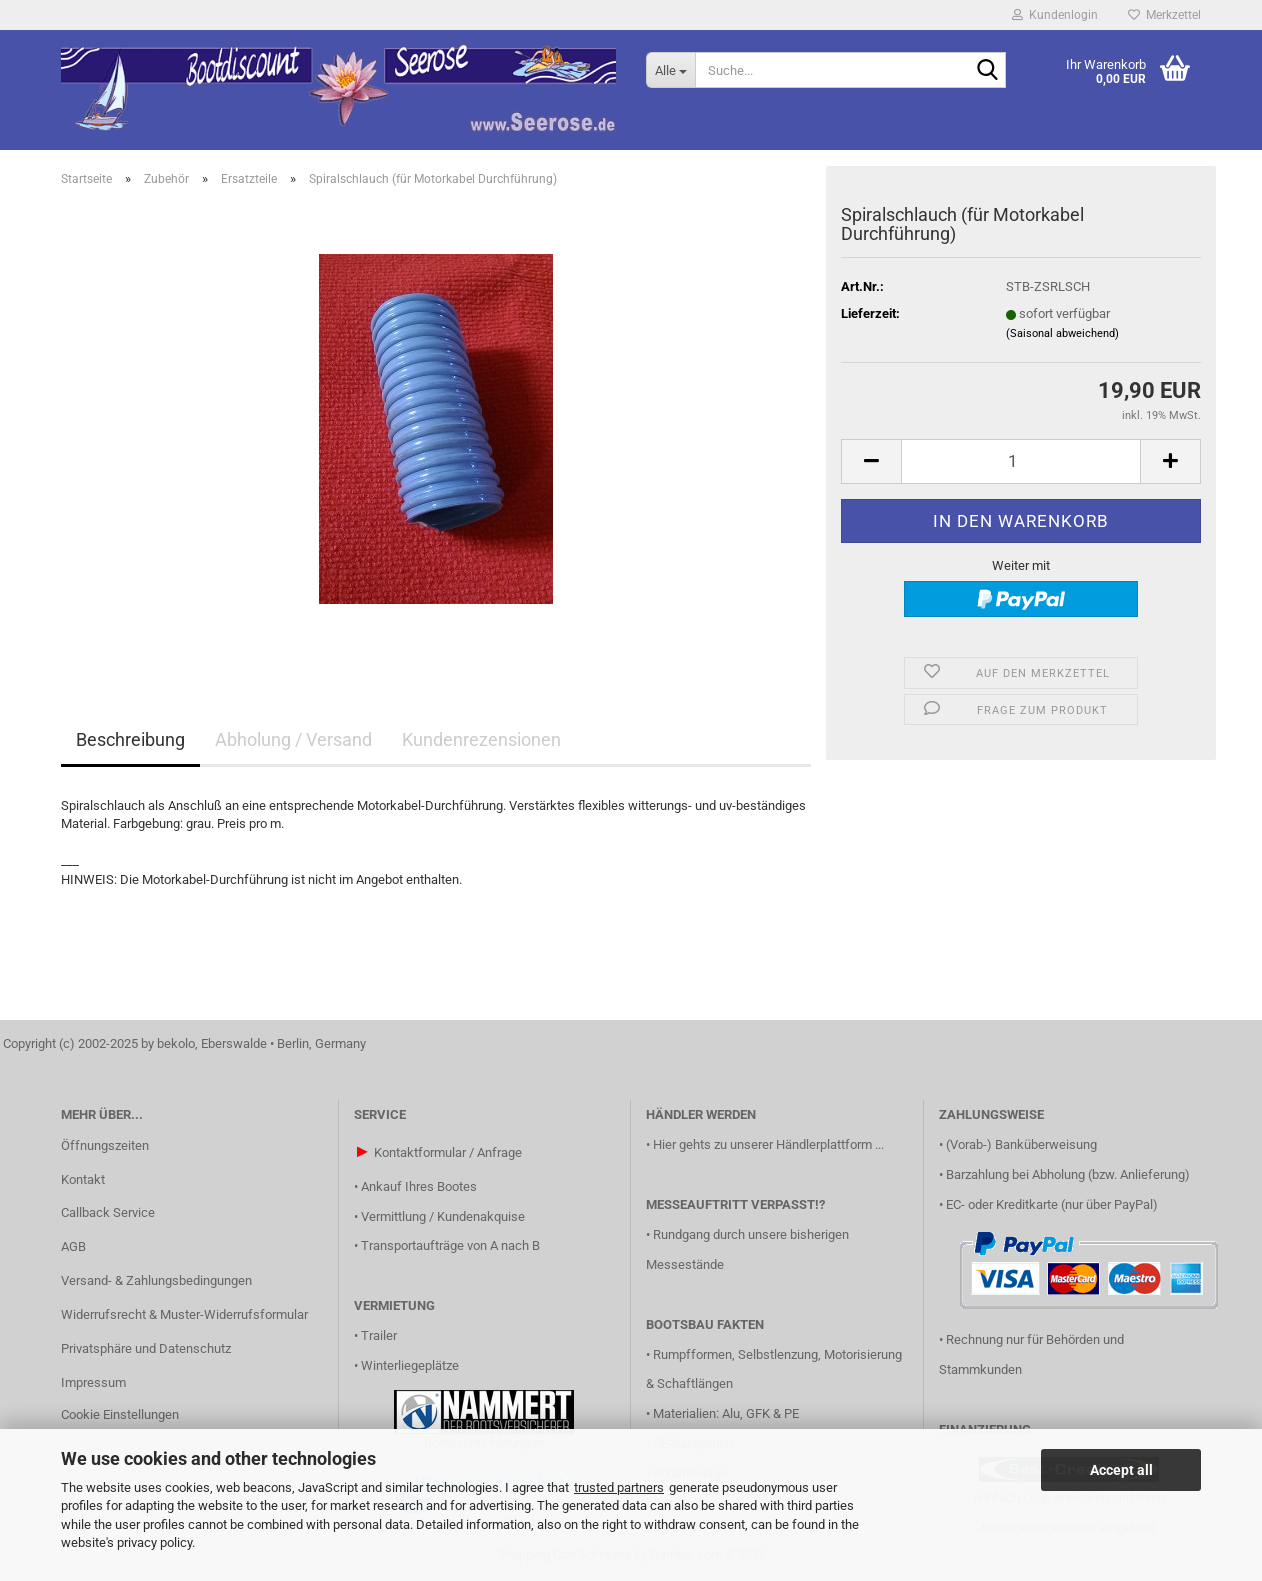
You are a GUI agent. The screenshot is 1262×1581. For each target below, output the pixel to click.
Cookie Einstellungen (120, 1414)
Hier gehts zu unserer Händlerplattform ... (768, 1144)
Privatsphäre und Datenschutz (146, 1348)
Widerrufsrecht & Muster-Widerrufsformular (184, 1314)
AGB (73, 1246)
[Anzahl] (1021, 461)
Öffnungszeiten (105, 1145)
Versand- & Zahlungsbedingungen (156, 1280)
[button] (871, 461)
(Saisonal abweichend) (1062, 333)
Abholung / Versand (293, 739)
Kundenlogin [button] (1055, 15)
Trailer (379, 1335)
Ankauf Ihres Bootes (419, 1186)
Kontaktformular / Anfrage (448, 1152)
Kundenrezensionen (481, 739)
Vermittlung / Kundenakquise (443, 1216)
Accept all (1121, 1470)
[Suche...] (670, 70)
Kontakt (83, 1179)
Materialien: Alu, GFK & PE (726, 1413)
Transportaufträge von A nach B (450, 1245)
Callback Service (108, 1212)
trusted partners (619, 1487)
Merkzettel (1164, 15)
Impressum (93, 1382)
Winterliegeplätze (410, 1365)
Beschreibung (130, 739)
